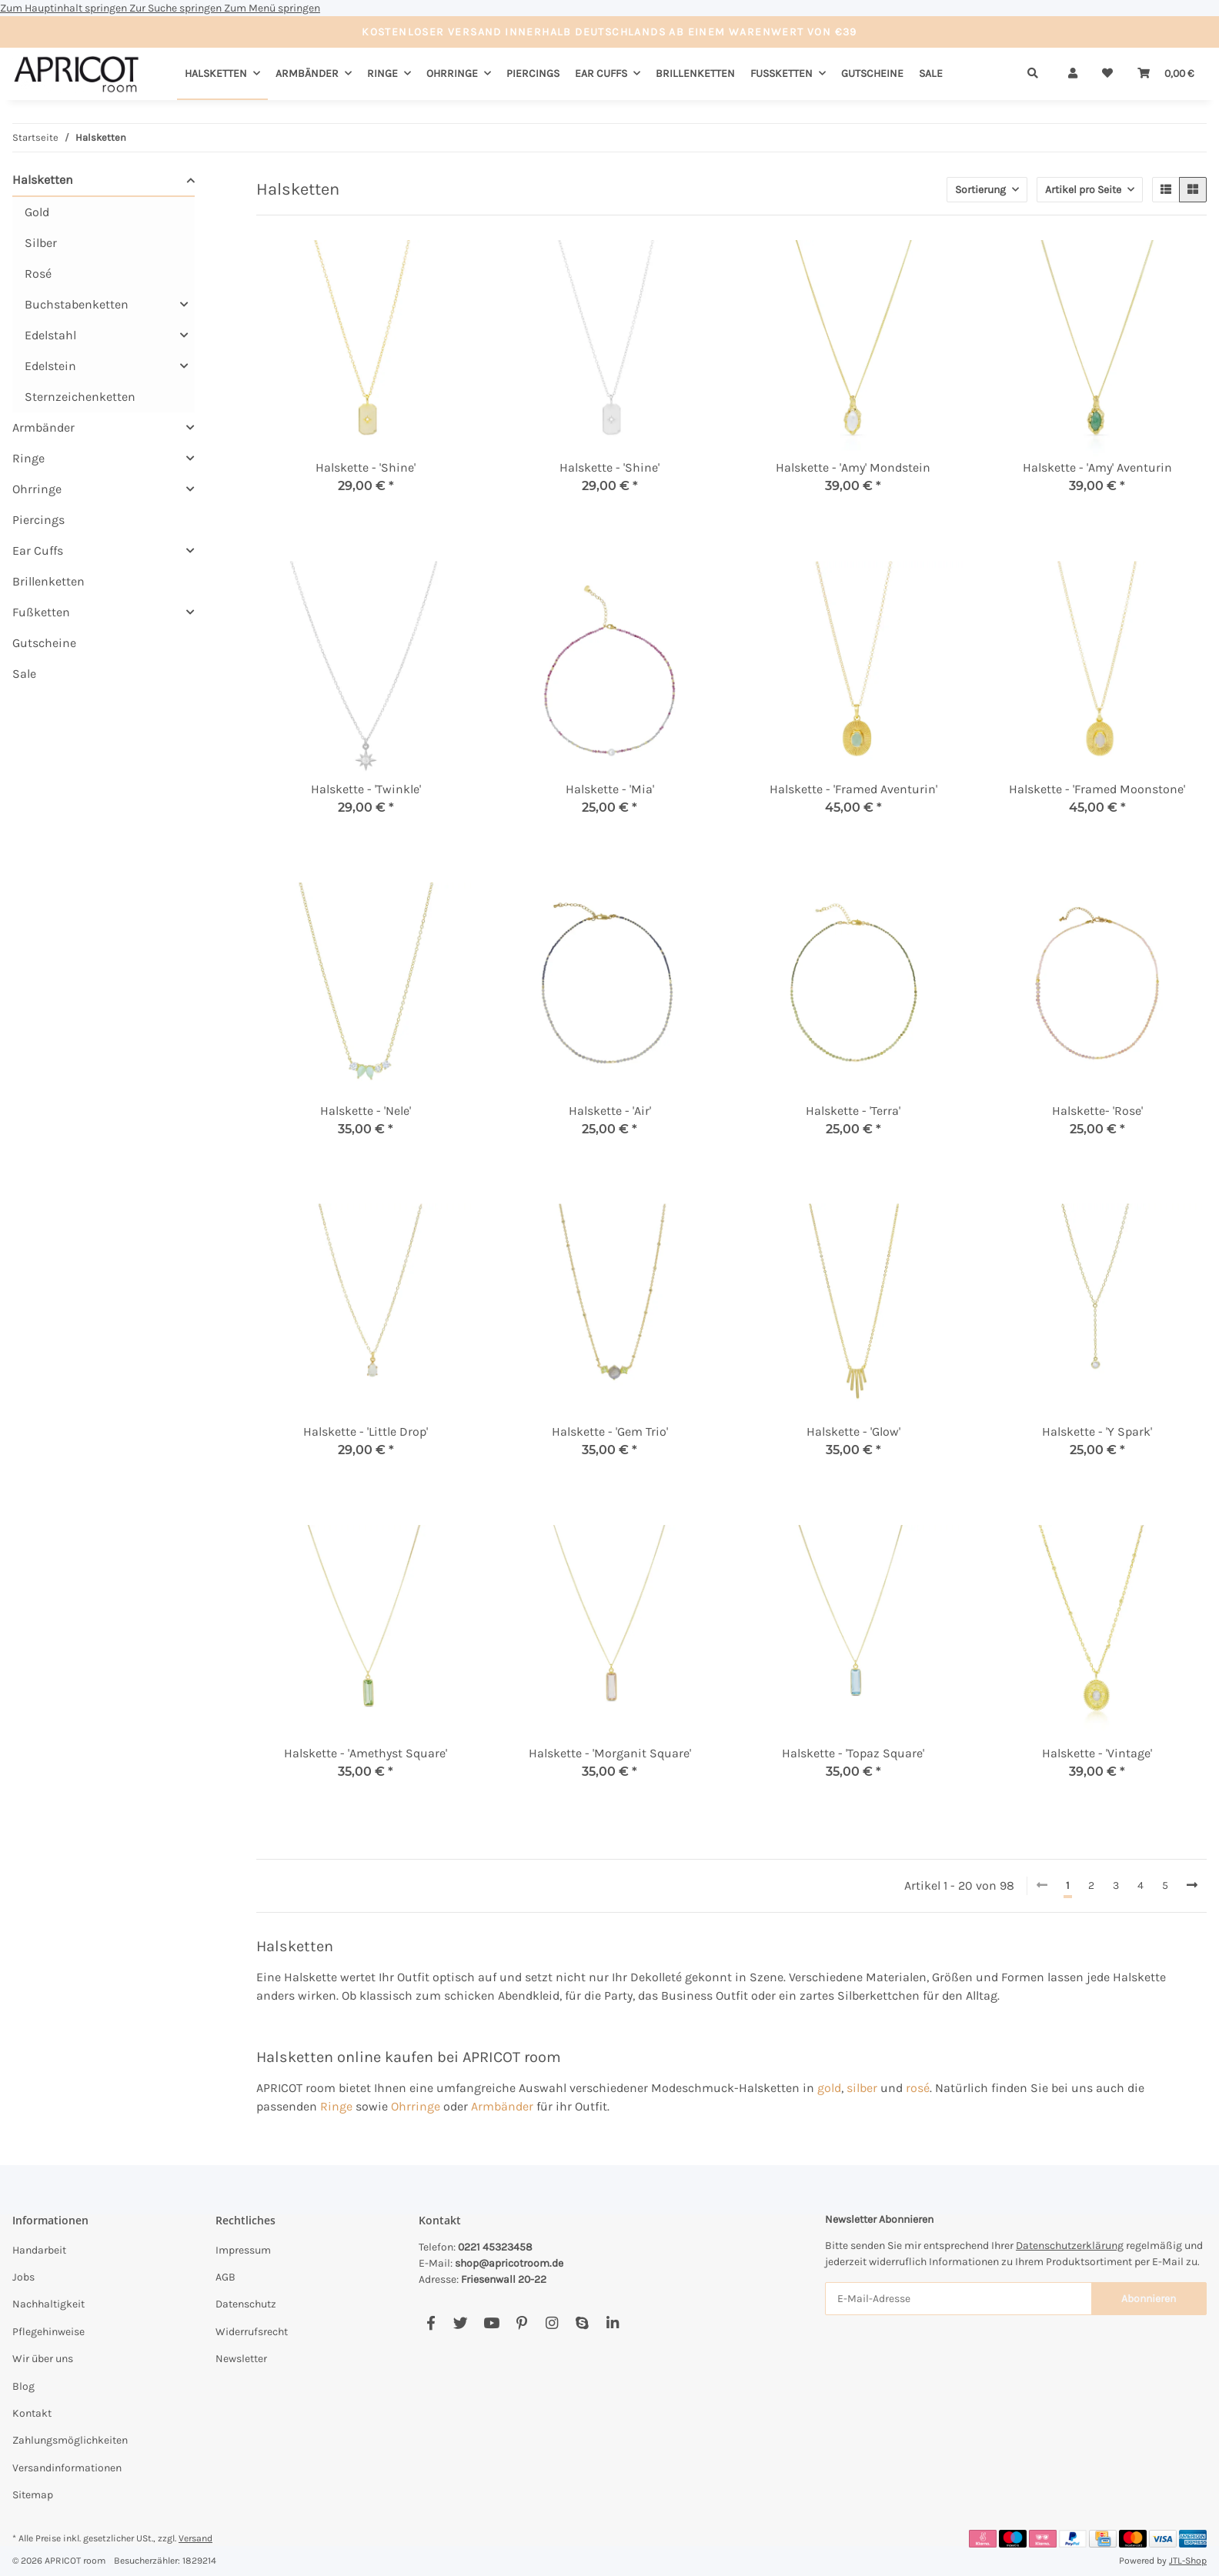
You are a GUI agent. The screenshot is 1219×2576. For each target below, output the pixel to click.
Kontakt (32, 2413)
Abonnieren (1148, 2298)
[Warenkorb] (1166, 73)
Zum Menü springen (272, 8)
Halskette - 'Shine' (366, 467)
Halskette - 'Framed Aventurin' (853, 789)
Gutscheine (44, 643)
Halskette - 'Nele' (365, 1110)
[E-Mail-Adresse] (958, 2298)
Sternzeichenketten (80, 396)
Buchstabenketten (77, 304)
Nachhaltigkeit (48, 2304)
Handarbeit (39, 2250)
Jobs (23, 2277)
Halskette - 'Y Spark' (1097, 1431)
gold (829, 2087)
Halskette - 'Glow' (853, 1431)
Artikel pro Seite (1083, 189)
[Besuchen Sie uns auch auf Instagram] (551, 2323)
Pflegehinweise (48, 2331)
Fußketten (41, 612)
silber (862, 2087)
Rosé (38, 273)
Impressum (243, 2250)
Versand (195, 2538)
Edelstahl (50, 335)
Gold (37, 212)
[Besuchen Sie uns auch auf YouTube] (491, 2323)
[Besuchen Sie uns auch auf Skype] (582, 2323)
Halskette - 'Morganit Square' (610, 1753)
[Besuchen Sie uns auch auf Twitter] (461, 2323)
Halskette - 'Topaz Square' (853, 1753)
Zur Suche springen (176, 8)
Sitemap (32, 2494)
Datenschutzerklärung (1070, 2245)
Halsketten (42, 179)
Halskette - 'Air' (610, 1110)
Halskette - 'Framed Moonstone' (1097, 789)
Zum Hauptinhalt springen (64, 8)
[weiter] (1192, 1886)
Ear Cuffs (37, 550)
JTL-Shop (1188, 2560)
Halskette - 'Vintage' (1097, 1753)
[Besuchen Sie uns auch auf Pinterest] (521, 2323)
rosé (918, 2087)
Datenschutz (245, 2304)
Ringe (336, 2106)
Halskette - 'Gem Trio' (610, 1431)
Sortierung (980, 189)
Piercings (38, 519)
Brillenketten (48, 581)
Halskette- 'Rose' (1097, 1110)
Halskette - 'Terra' (853, 1110)
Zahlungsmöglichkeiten (70, 2440)
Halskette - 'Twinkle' (366, 789)
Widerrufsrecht (251, 2331)
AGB (225, 2277)
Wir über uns (42, 2358)
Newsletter (241, 2358)
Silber (41, 242)
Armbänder (502, 2106)
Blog (23, 2386)
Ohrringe (415, 2106)
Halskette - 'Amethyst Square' (365, 1753)
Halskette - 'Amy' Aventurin (1097, 467)
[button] (1073, 73)
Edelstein (50, 366)
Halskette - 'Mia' (610, 789)
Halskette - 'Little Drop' (365, 1431)
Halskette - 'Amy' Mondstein (853, 467)
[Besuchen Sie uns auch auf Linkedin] (612, 2323)
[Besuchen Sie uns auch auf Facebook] (431, 2323)
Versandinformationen (67, 2467)
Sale (24, 673)
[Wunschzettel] (1107, 73)
